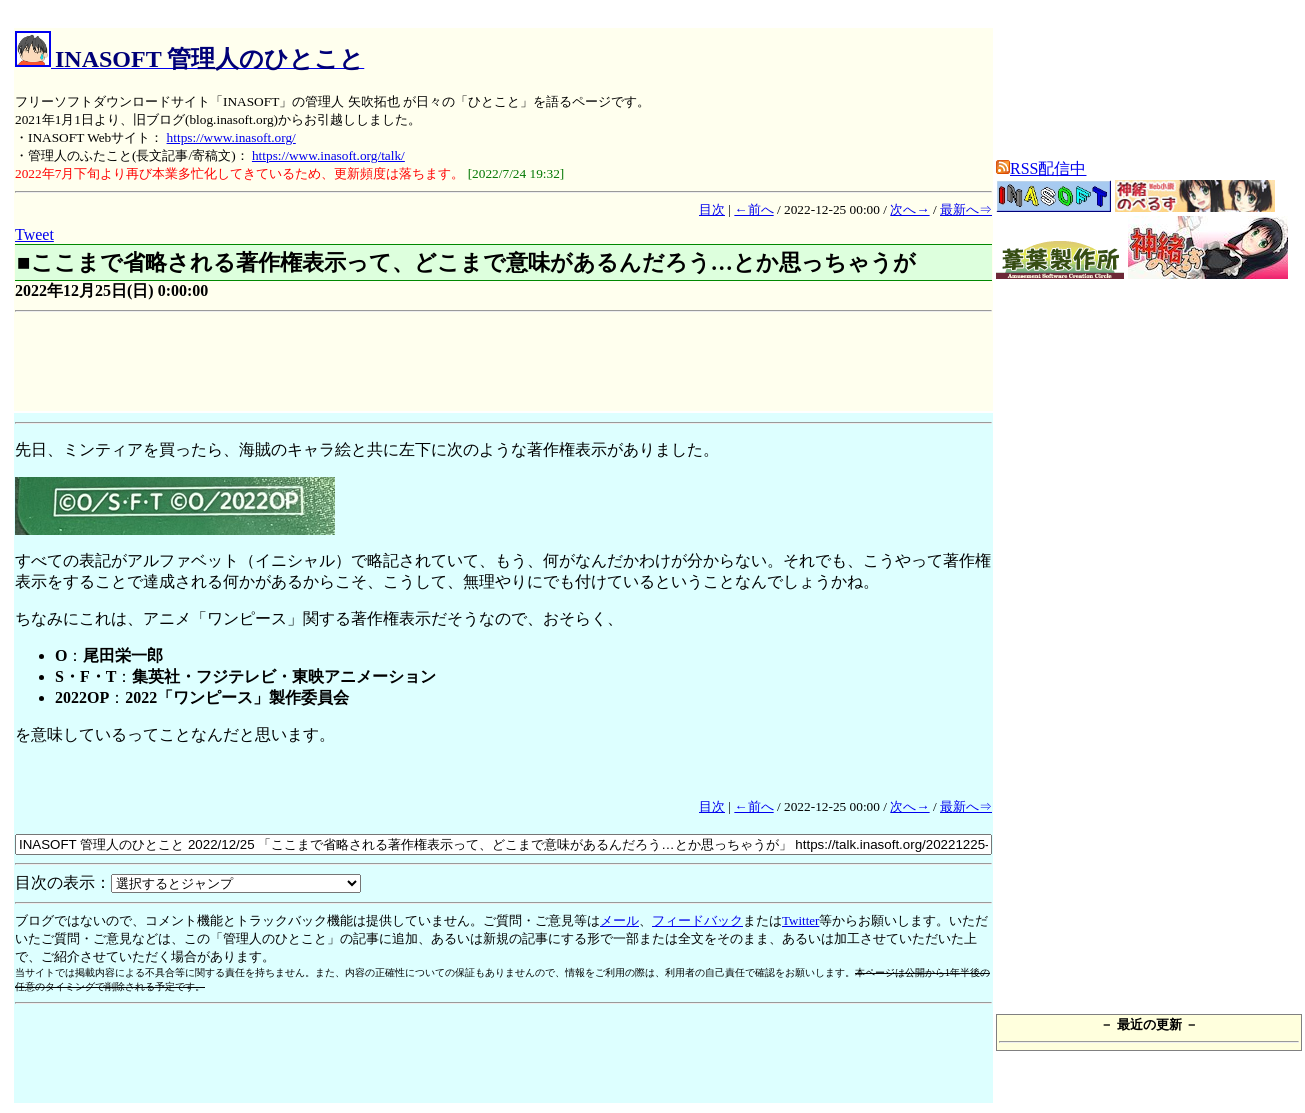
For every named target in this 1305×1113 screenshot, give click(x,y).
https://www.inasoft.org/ (231, 137)
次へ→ (909, 209)
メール (619, 920)
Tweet (34, 234)
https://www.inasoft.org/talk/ (328, 155)
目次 (712, 209)
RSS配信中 (1041, 168)
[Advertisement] (379, 365)
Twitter (800, 920)
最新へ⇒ (966, 209)
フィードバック (697, 920)
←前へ (753, 209)
